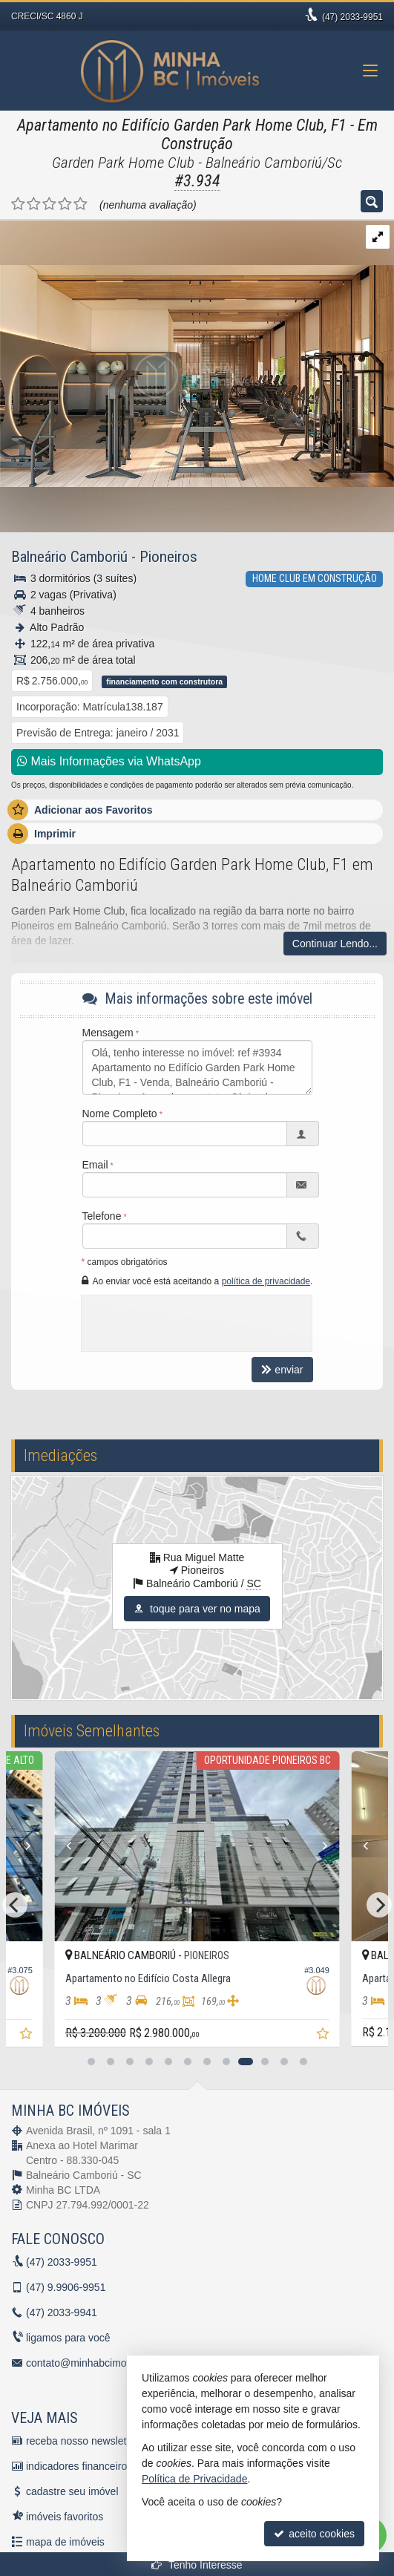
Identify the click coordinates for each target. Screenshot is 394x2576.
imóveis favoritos (64, 2517)
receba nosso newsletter (82, 2441)
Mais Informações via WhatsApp (109, 761)
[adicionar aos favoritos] (27, 2035)
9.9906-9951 (65, 2287)
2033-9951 (352, 17)
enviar (282, 1370)
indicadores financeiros (79, 2466)
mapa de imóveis (65, 2542)
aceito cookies (314, 2534)
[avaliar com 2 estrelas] (34, 204)
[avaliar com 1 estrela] (18, 204)
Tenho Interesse (196, 2565)
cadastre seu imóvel (72, 2491)
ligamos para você (68, 2338)
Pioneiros (168, 557)
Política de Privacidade (194, 2479)
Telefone (102, 1216)
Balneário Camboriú (69, 557)
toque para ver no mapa (197, 1609)
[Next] (42, 1846)
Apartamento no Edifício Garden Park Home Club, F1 (182, 125)
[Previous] (54, 1846)
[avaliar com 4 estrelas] (65, 204)
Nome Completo (119, 1113)
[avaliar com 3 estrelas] (49, 204)
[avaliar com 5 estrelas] (80, 204)
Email (95, 1165)
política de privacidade (266, 1281)
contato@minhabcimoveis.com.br (103, 2363)
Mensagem (108, 1033)
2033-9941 (61, 2312)
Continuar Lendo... (335, 943)
